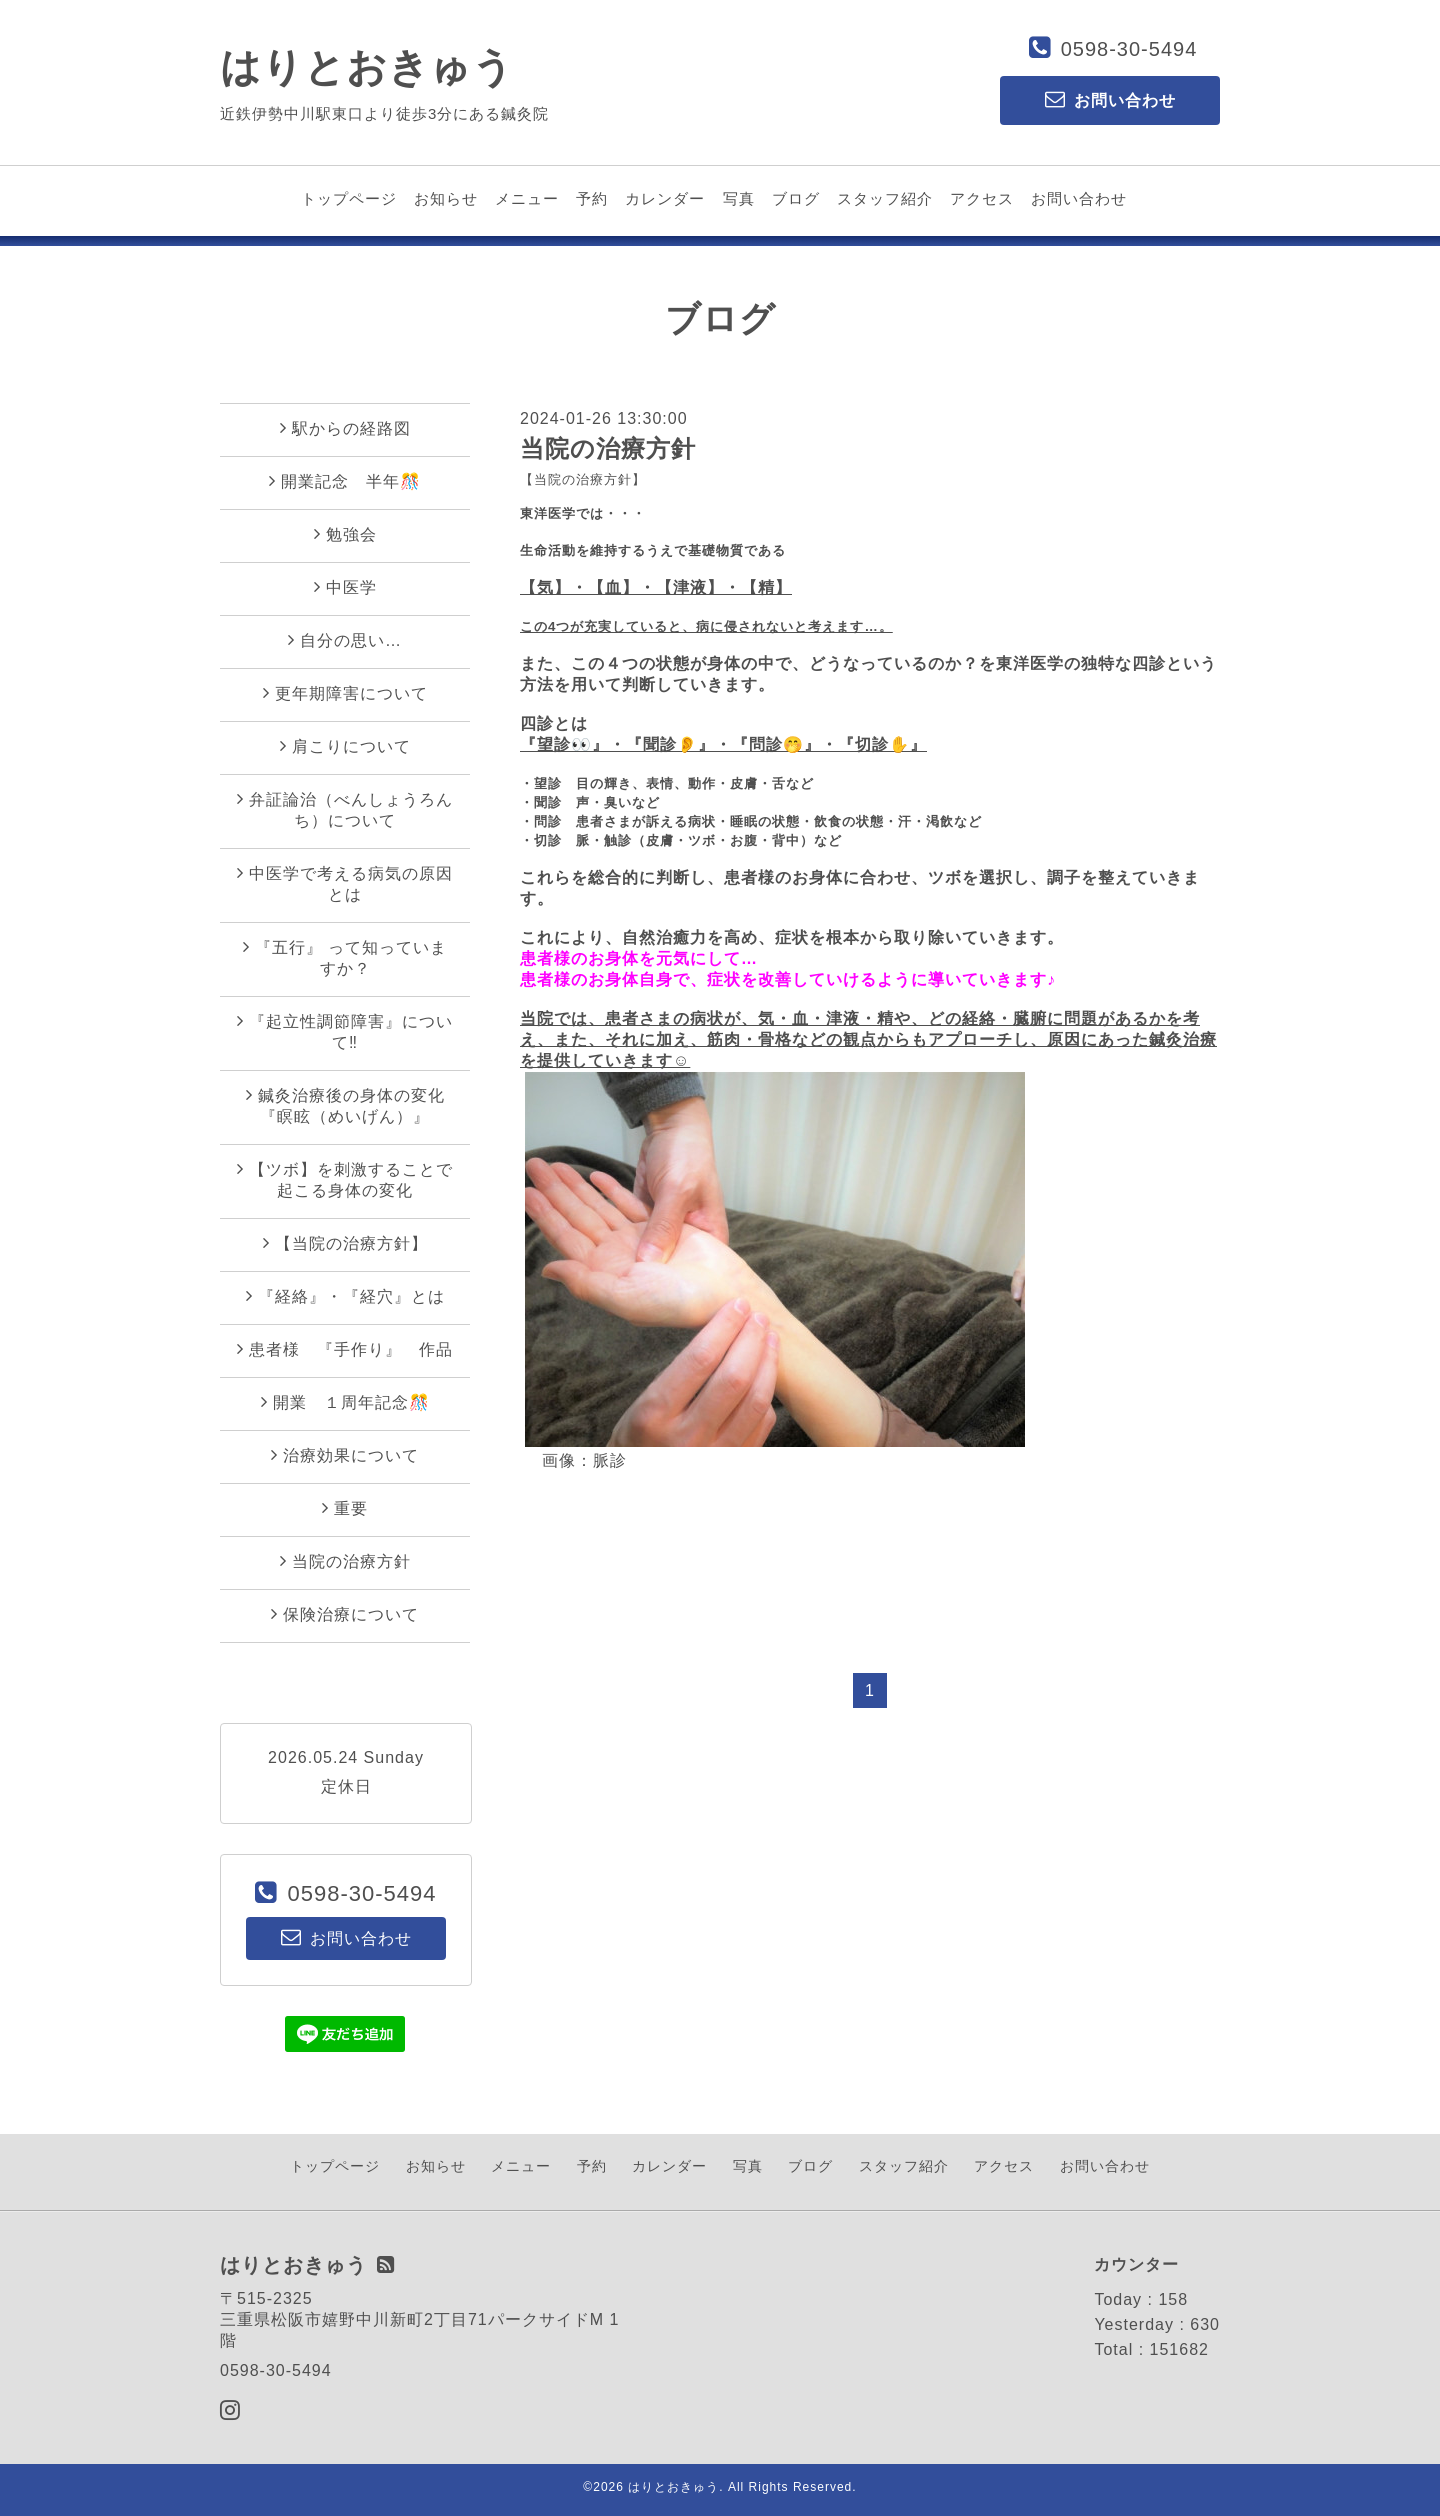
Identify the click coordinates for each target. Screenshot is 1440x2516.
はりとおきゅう (367, 67)
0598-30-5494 (1129, 49)
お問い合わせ (1079, 198)
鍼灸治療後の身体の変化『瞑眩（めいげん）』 (345, 1105)
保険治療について (345, 1614)
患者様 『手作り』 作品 (345, 1349)
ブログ (796, 198)
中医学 (345, 587)
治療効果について (345, 1455)
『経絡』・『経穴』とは (345, 1296)
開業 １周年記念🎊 (345, 1402)
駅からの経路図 (345, 428)
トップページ (349, 198)
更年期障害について (345, 693)
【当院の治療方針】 (583, 479)
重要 (345, 1508)
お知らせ (446, 198)
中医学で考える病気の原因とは (345, 883)
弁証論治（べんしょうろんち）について (345, 809)
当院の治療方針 (608, 448)
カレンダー (665, 198)
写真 (739, 198)
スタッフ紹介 (885, 198)
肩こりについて (345, 746)
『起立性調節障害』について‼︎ (345, 1031)
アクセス (982, 198)
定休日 (346, 1786)
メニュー (527, 198)
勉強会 (345, 534)
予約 (592, 198)
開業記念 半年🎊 (345, 481)
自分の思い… (345, 640)
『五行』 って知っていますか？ (345, 957)
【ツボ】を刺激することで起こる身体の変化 (345, 1179)
